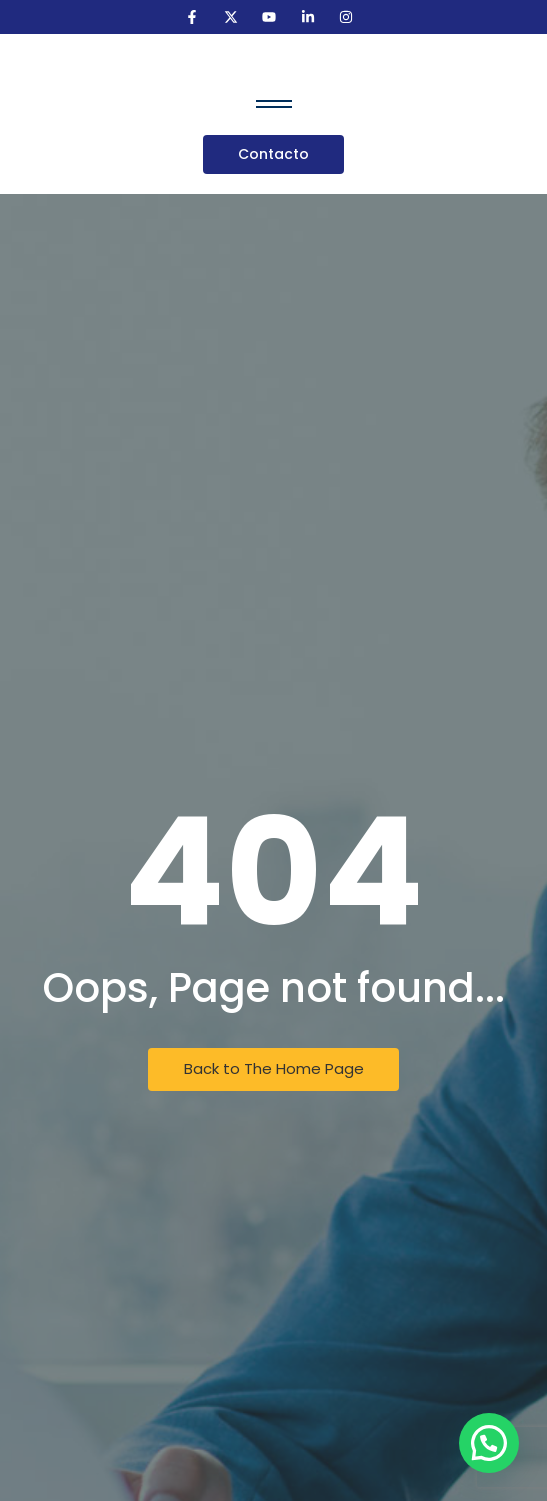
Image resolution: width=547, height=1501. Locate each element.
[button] (489, 1443)
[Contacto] (273, 154)
